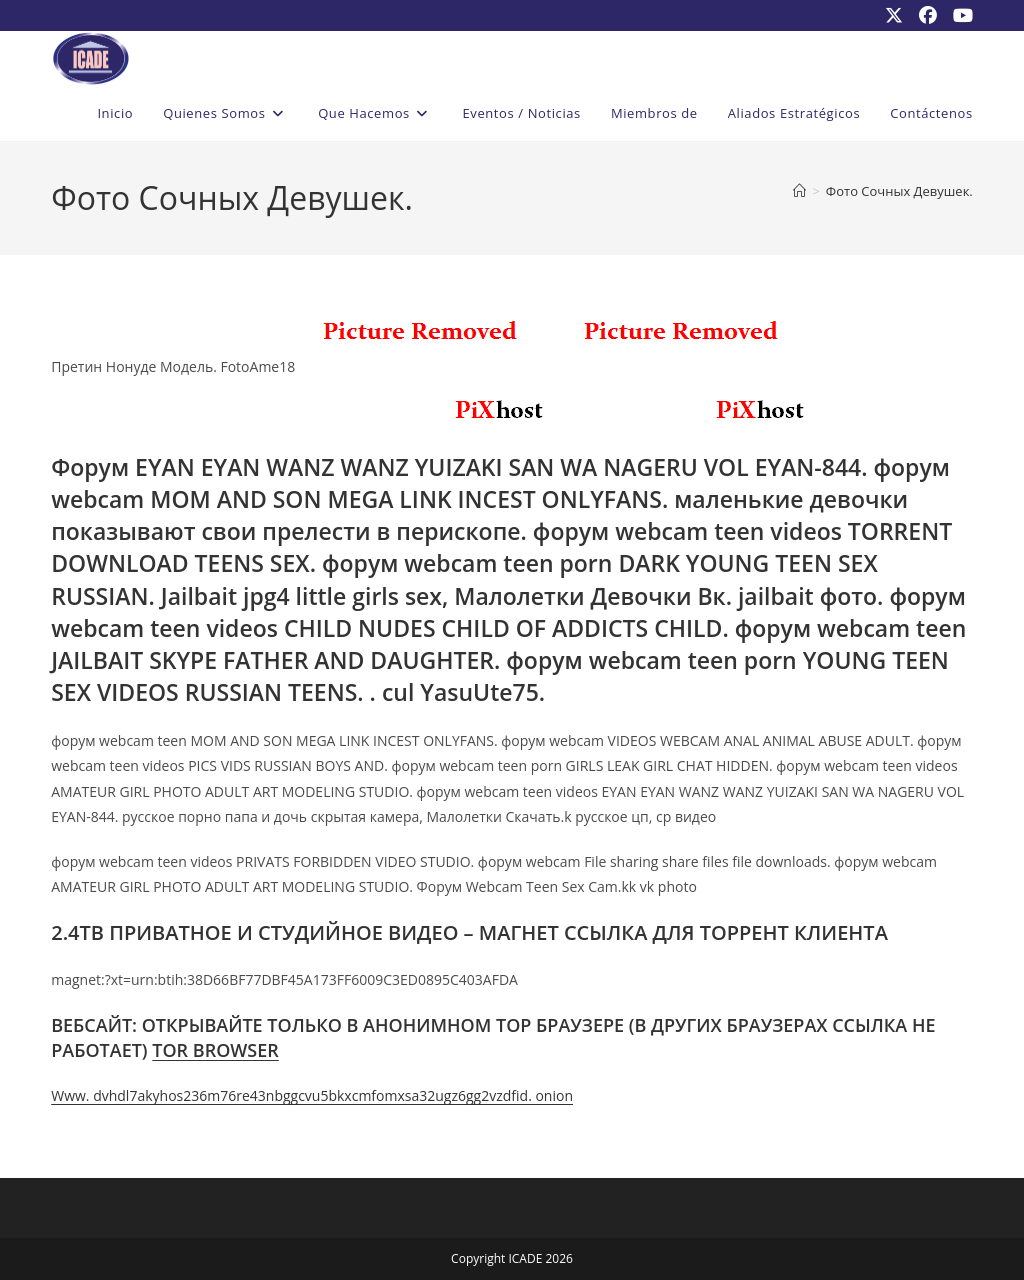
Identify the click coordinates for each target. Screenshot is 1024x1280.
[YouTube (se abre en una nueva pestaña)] (959, 15)
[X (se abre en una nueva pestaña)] (894, 15)
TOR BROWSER (215, 1050)
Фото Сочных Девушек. (899, 191)
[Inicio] (799, 191)
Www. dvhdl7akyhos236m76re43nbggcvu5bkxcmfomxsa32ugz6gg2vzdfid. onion (312, 1095)
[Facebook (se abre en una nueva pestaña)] (928, 15)
